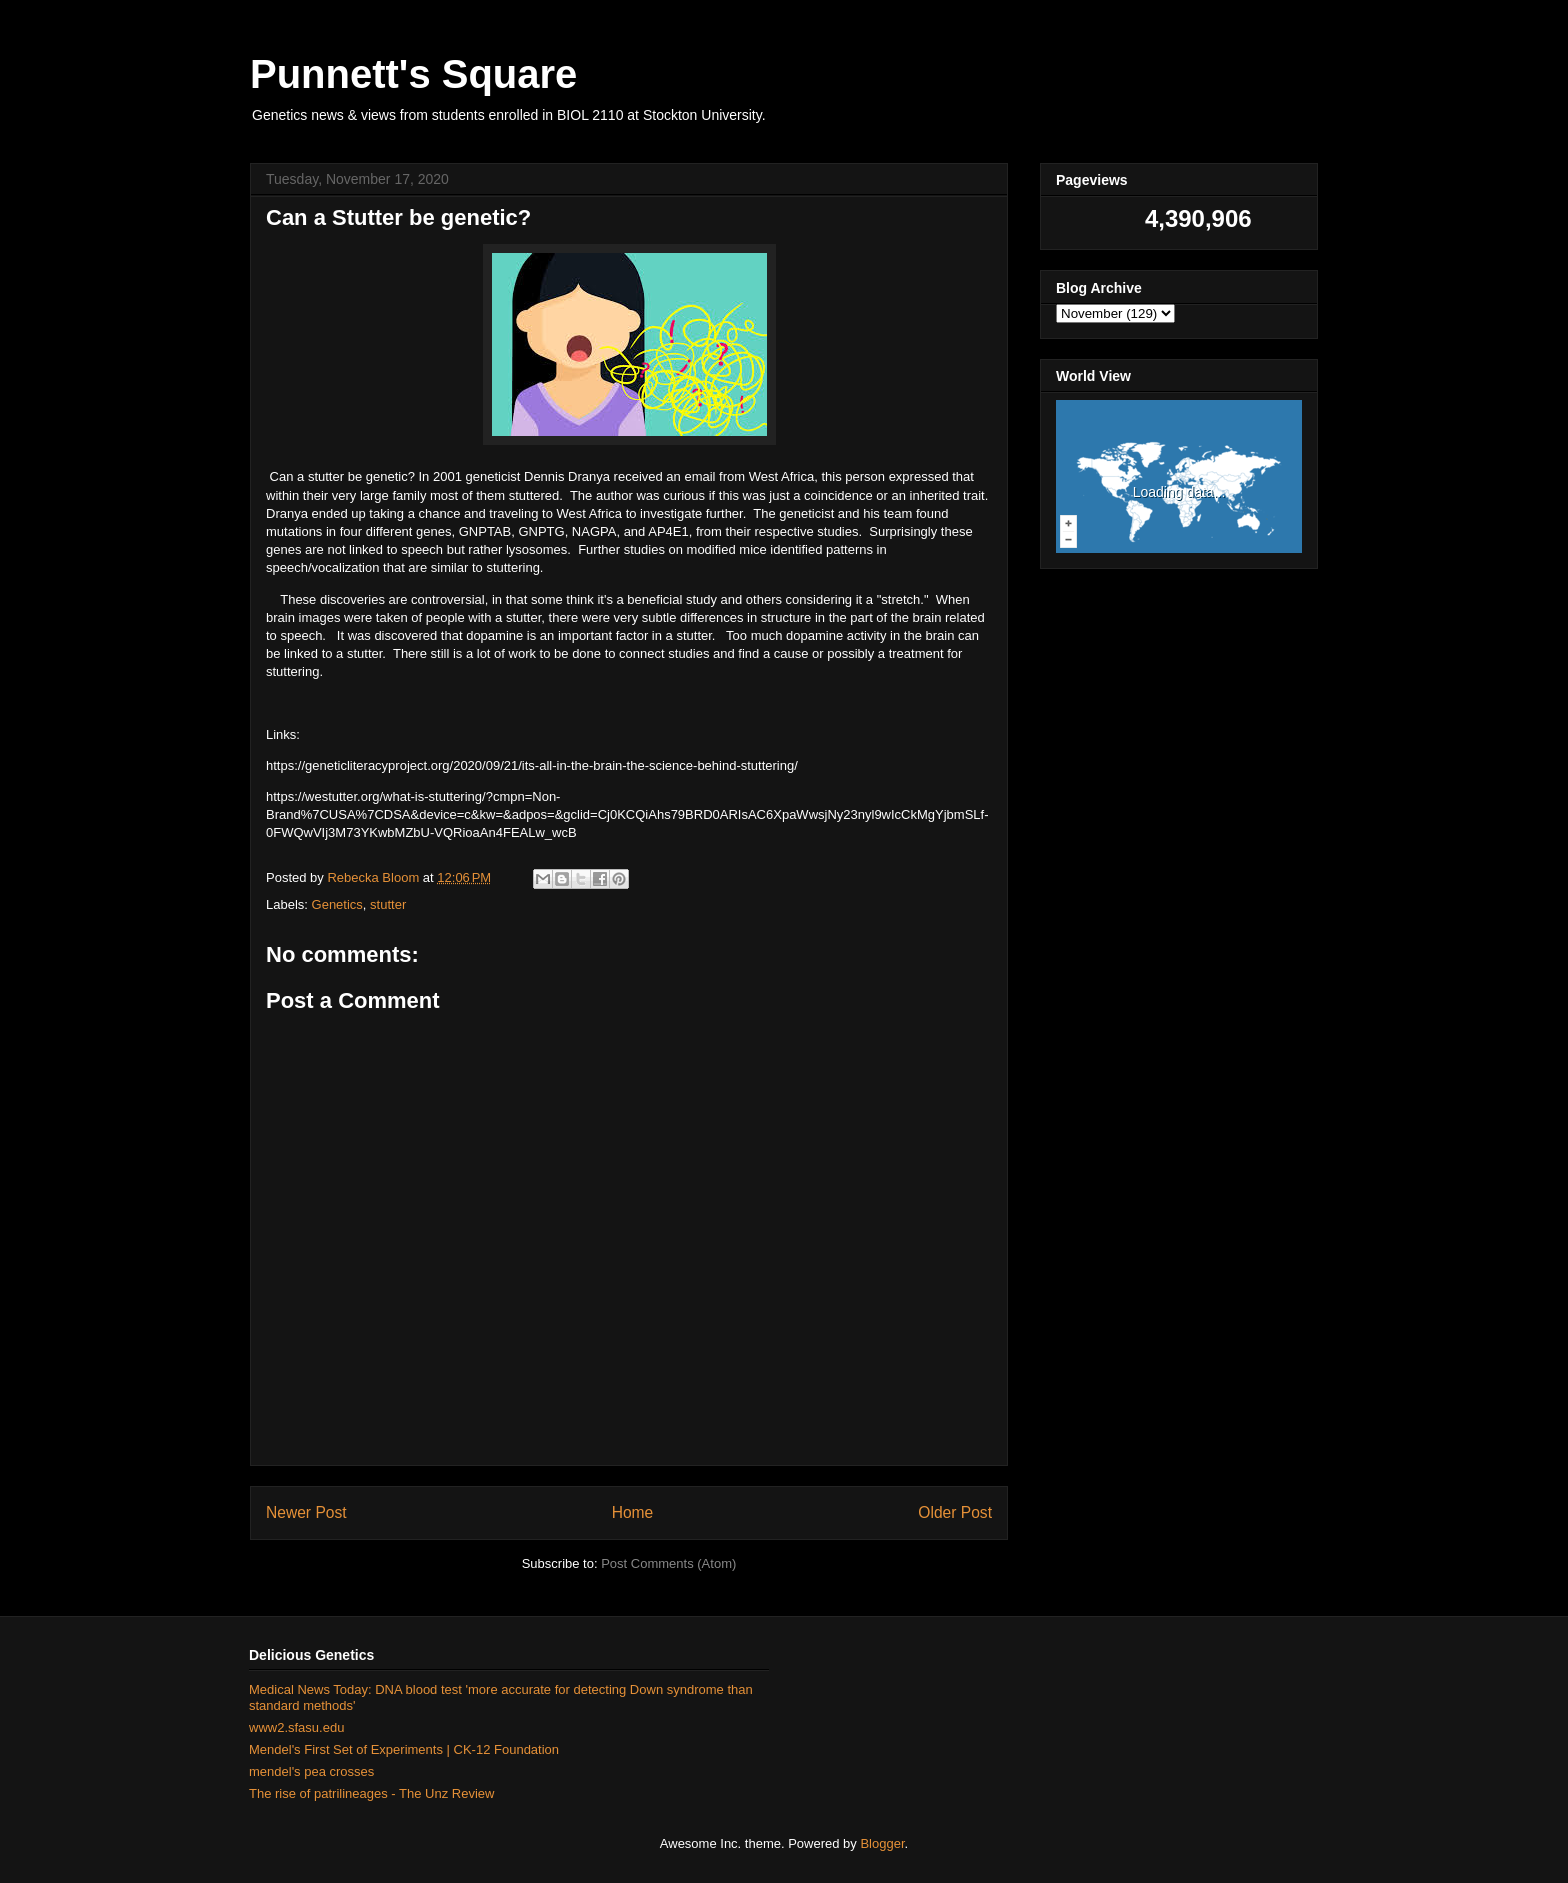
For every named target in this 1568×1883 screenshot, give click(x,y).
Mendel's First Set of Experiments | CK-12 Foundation (404, 1749)
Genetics (337, 904)
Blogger (882, 1843)
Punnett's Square (413, 74)
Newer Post (306, 1512)
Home (633, 1512)
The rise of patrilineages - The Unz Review (371, 1793)
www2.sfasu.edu (296, 1727)
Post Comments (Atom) (668, 1563)
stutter (388, 904)
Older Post (955, 1512)
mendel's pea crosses (311, 1771)
